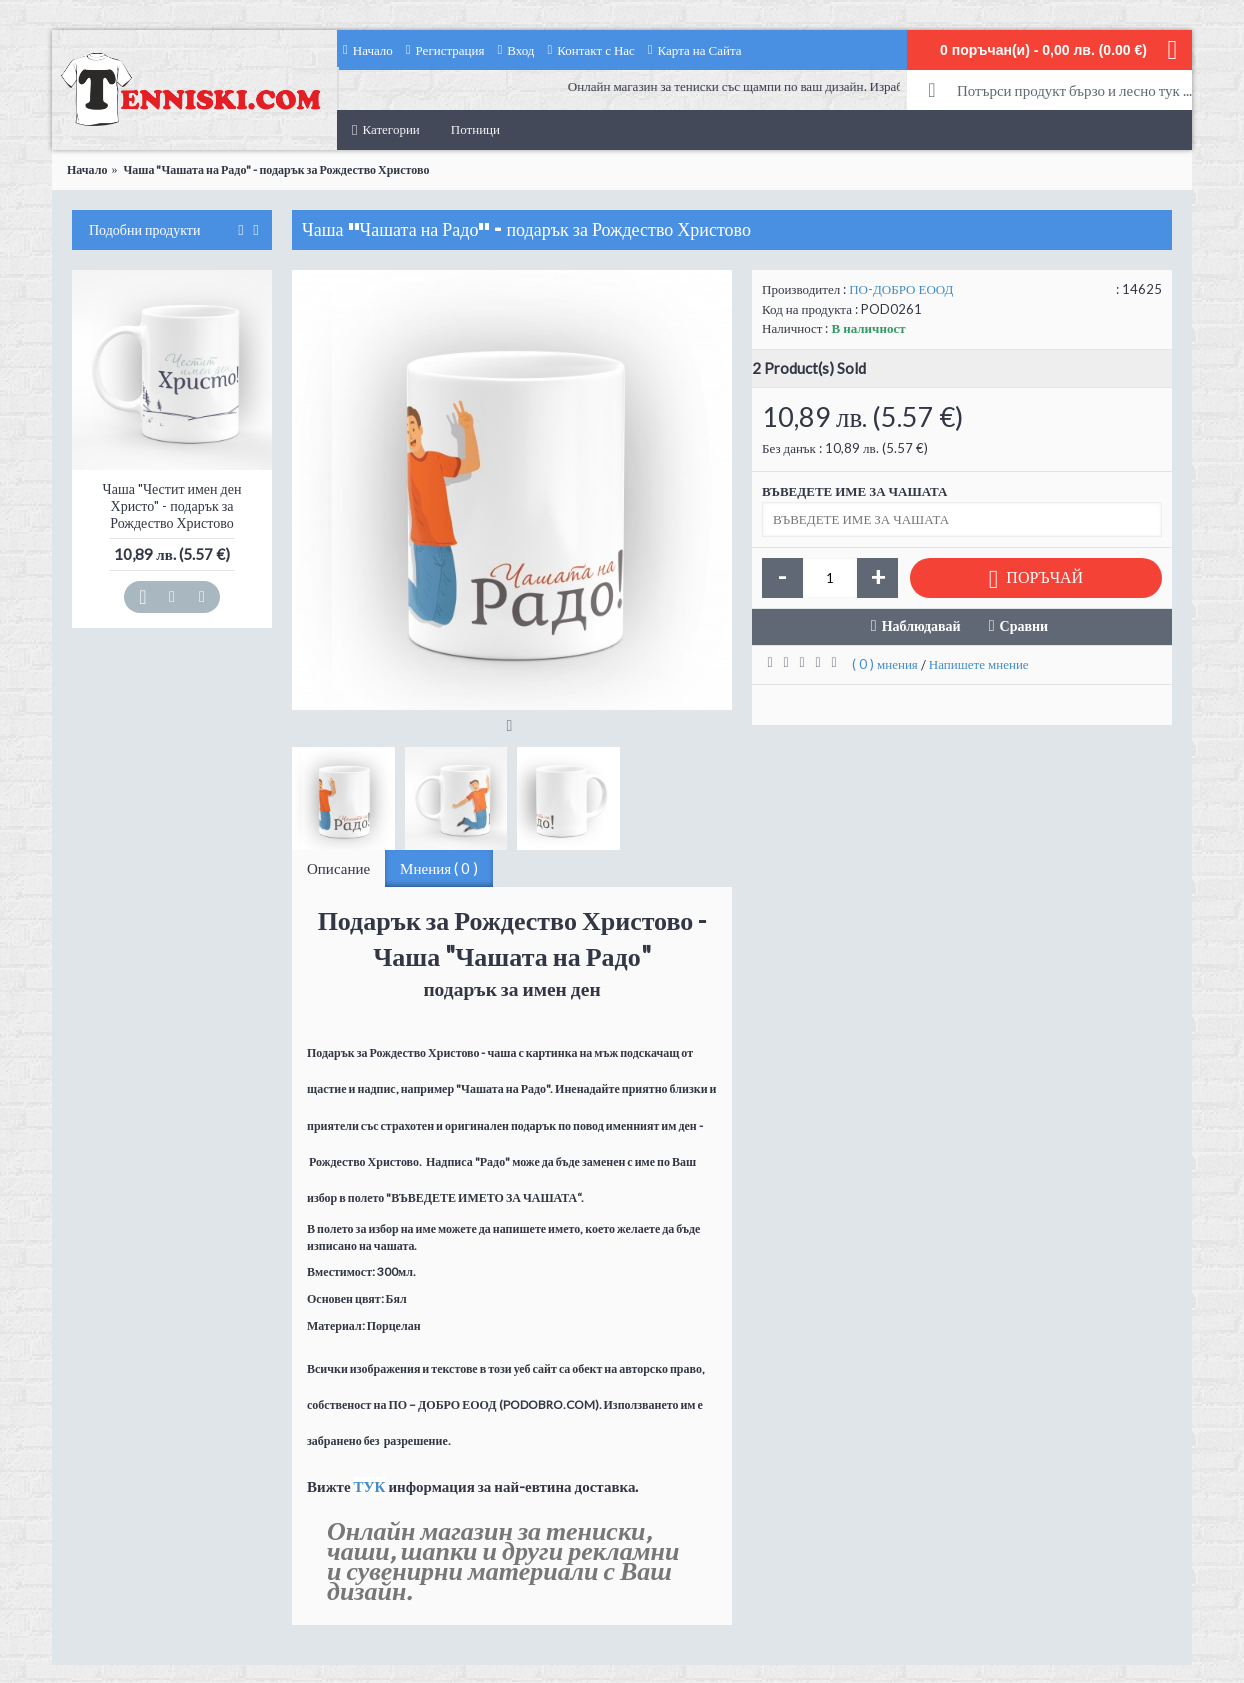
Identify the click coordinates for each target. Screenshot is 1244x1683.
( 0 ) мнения (885, 664)
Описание (338, 868)
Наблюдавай (921, 625)
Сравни (1024, 625)
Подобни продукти (144, 230)
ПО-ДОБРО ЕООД (901, 289)
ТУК (370, 1486)
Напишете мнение (979, 664)
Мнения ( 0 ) (439, 868)
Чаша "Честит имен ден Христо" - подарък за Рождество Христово (172, 505)
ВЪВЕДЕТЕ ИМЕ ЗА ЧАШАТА (854, 491)
